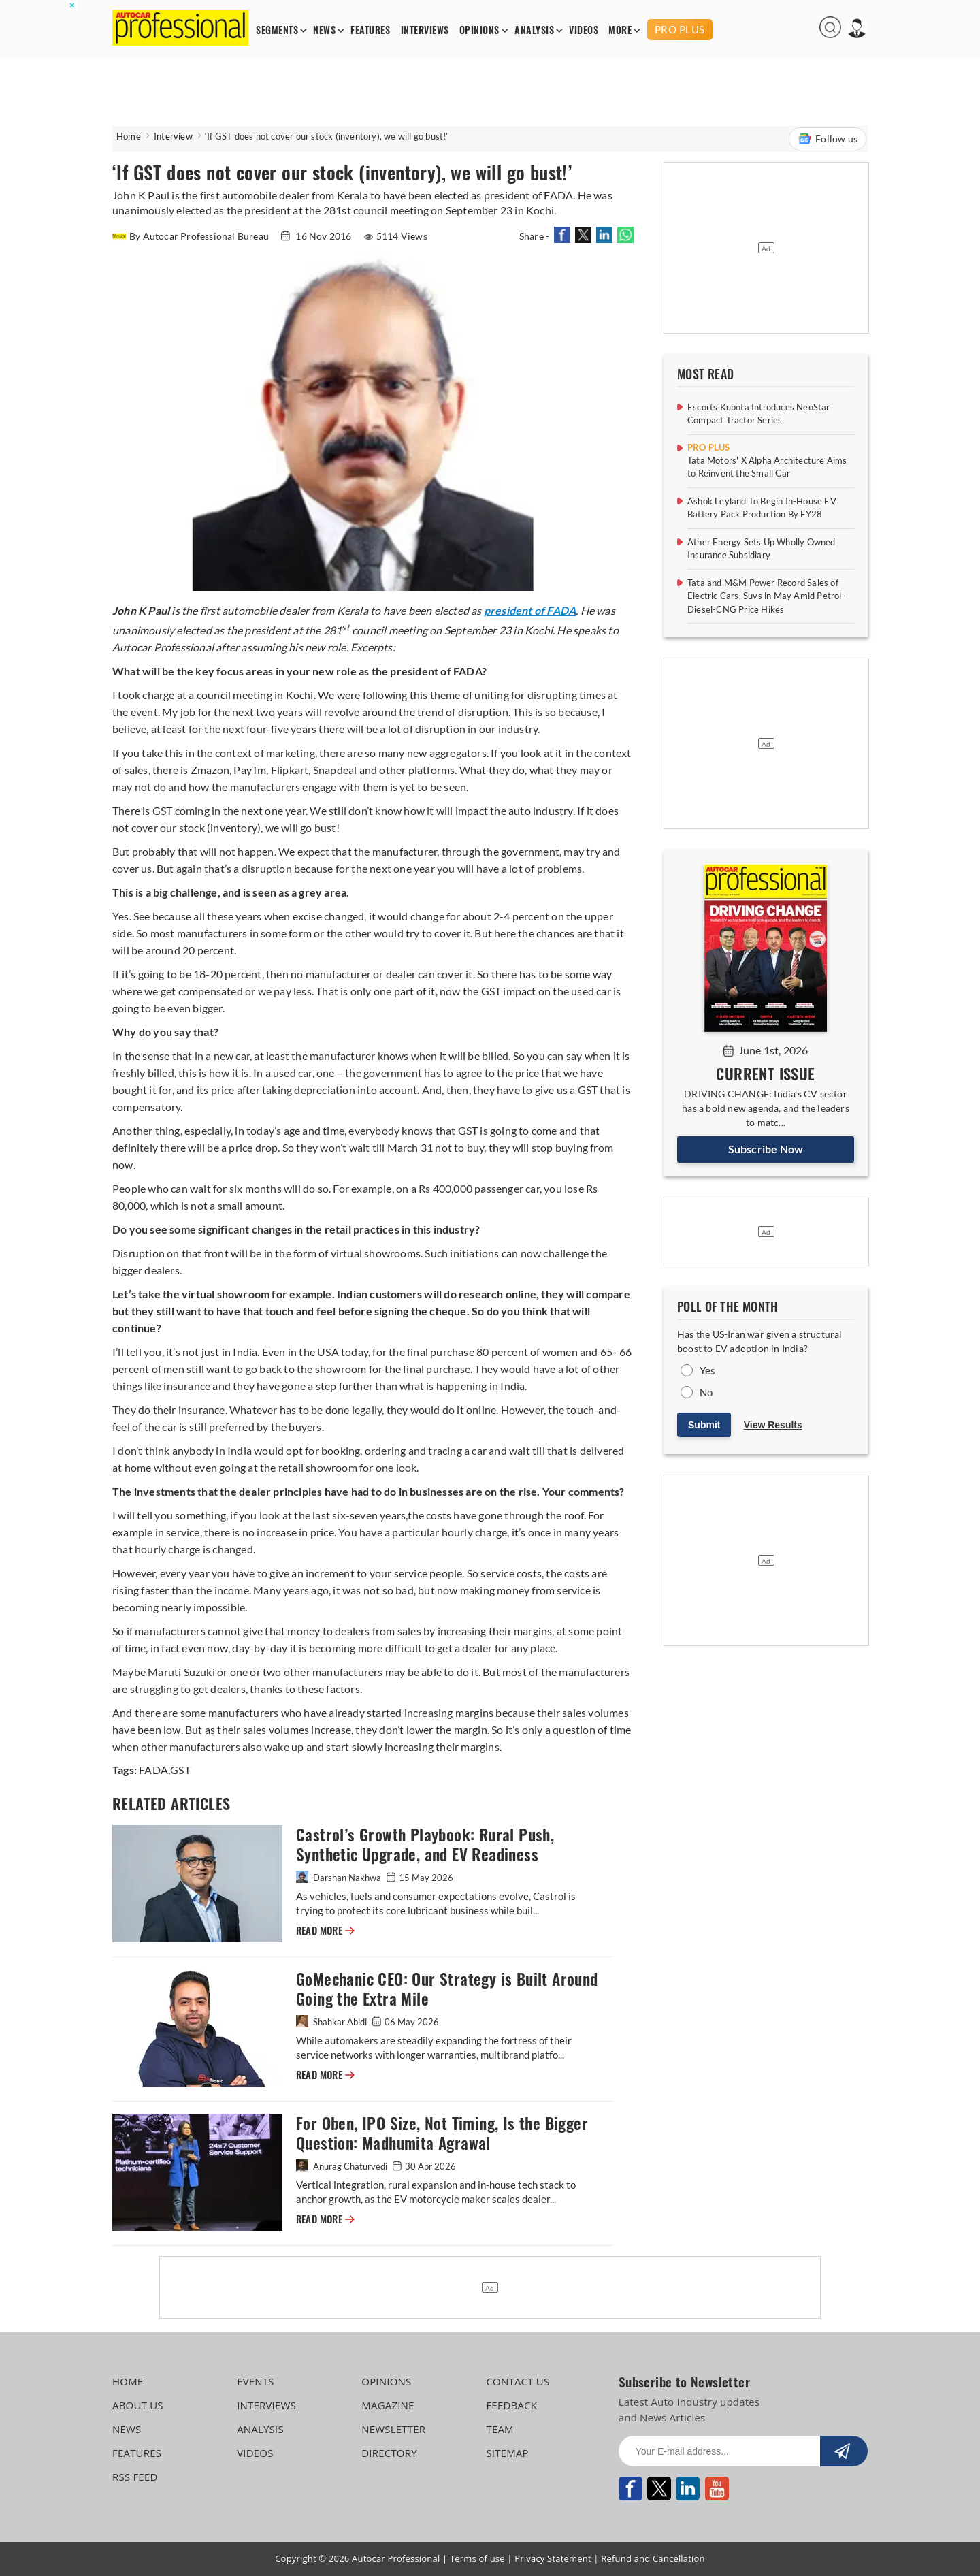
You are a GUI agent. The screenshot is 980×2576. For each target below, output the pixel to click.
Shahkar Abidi (332, 2021)
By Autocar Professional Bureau (191, 236)
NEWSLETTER (393, 2429)
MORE (620, 30)
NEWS (324, 30)
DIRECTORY (389, 2453)
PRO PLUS (680, 29)
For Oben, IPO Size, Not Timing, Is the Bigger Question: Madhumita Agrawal (442, 2133)
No (706, 1392)
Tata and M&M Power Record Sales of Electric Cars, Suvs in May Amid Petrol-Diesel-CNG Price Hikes (766, 596)
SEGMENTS (277, 30)
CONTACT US (517, 2381)
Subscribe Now (766, 1148)
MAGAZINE (387, 2405)
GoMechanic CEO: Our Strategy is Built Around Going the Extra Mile (447, 1989)
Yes (708, 1370)
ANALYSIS (534, 30)
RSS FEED (135, 2476)
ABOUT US (137, 2405)
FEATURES (370, 30)
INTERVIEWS (425, 30)
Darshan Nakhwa (339, 1877)
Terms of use (477, 2558)
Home (128, 136)
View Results (773, 1424)
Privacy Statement (552, 2558)
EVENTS (255, 2381)
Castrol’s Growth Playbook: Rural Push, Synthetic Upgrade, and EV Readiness (425, 1844)
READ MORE (325, 1930)
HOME (127, 2381)
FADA (153, 1769)
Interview (173, 136)
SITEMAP (507, 2453)
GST (180, 1769)
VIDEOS (583, 30)
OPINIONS (479, 30)
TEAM (499, 2429)
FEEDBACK (511, 2405)
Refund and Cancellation (653, 2558)
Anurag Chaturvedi (342, 2166)
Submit (704, 1424)
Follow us (828, 139)
